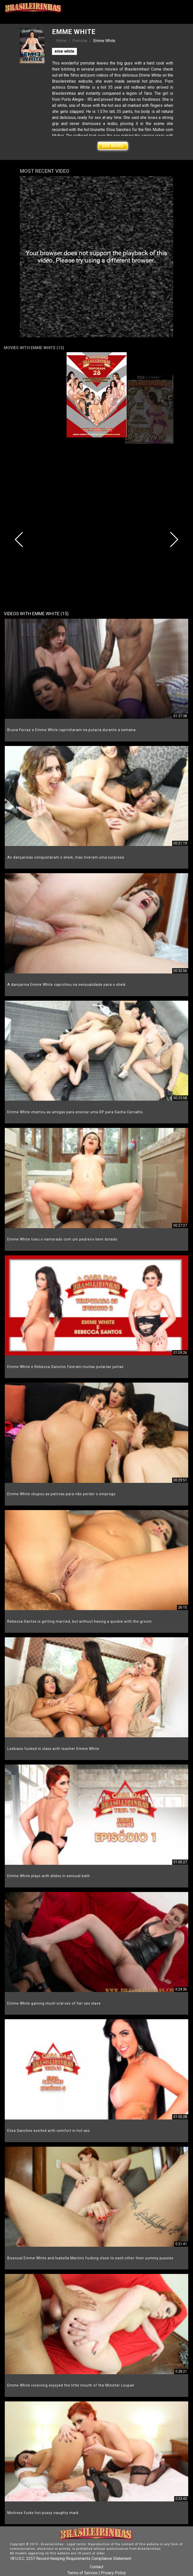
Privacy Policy (113, 2572)
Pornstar (79, 40)
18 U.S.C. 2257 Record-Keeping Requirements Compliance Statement (70, 2558)
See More (112, 145)
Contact (96, 2566)
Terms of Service (82, 2572)
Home (61, 40)
